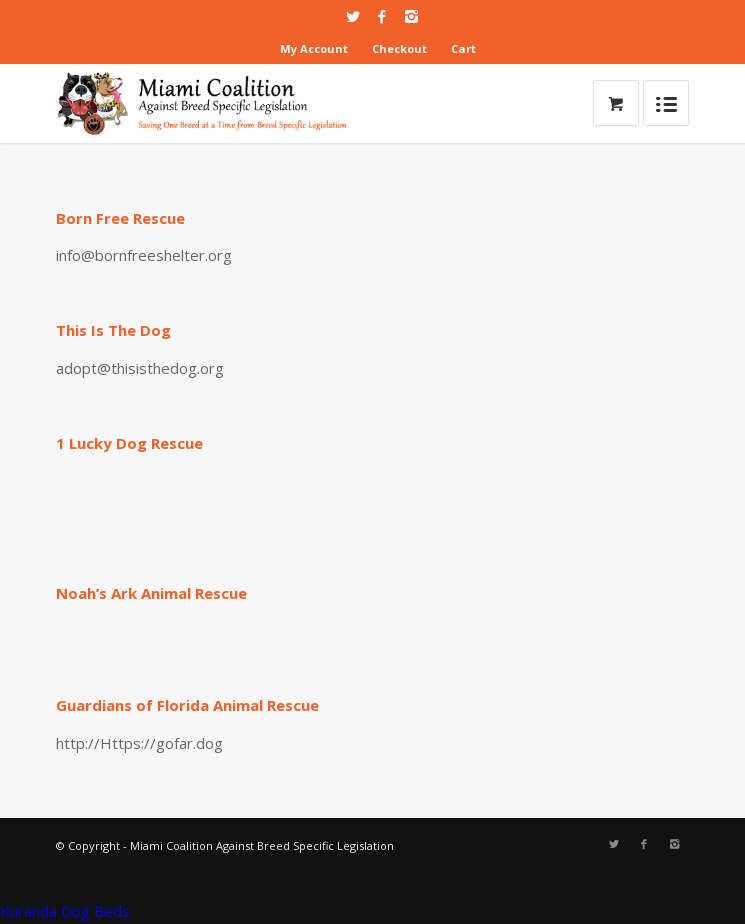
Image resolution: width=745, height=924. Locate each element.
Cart (463, 48)
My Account (314, 48)
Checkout (399, 48)
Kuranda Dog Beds (65, 911)
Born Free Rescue (120, 218)
